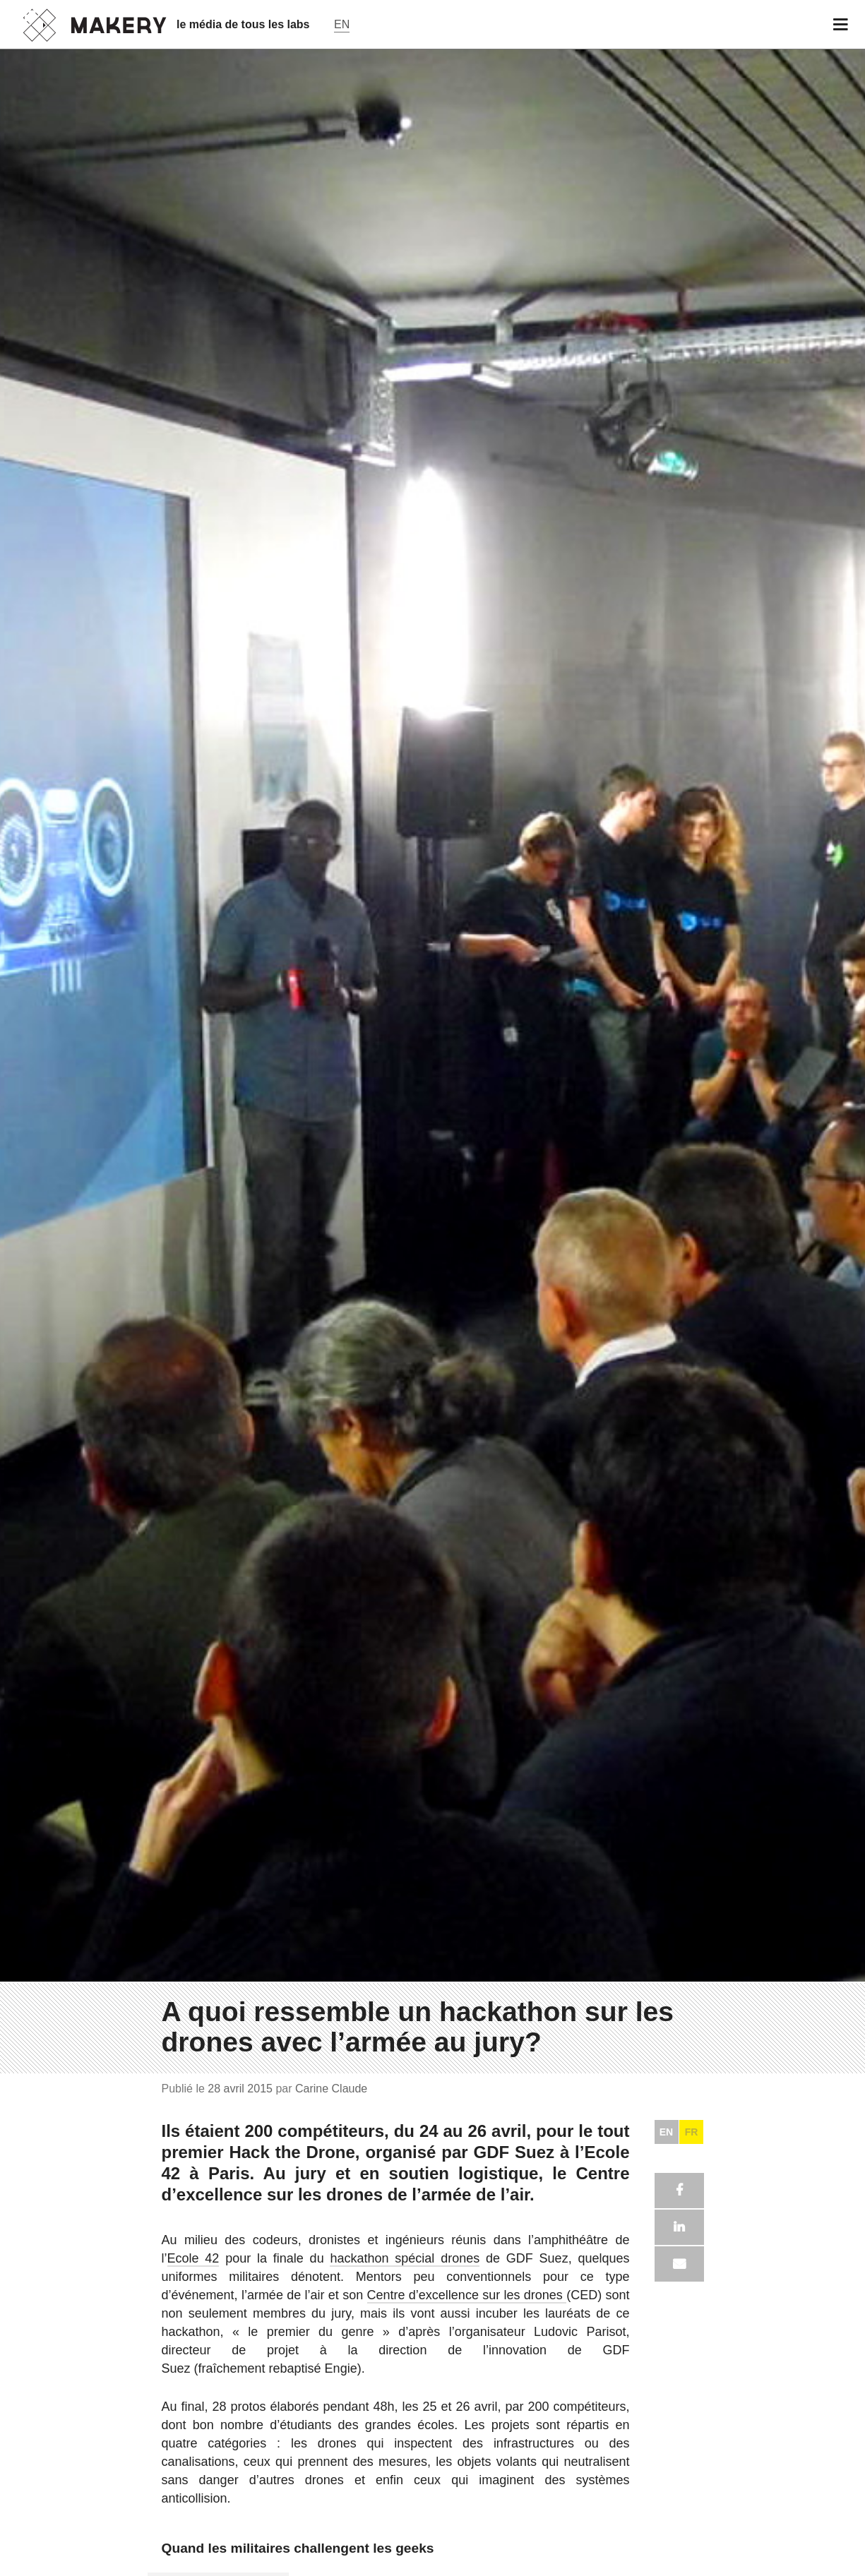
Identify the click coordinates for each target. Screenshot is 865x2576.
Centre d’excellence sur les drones (467, 2295)
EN (666, 2132)
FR (691, 2132)
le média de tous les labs (243, 24)
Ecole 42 (193, 2258)
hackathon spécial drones (404, 2258)
